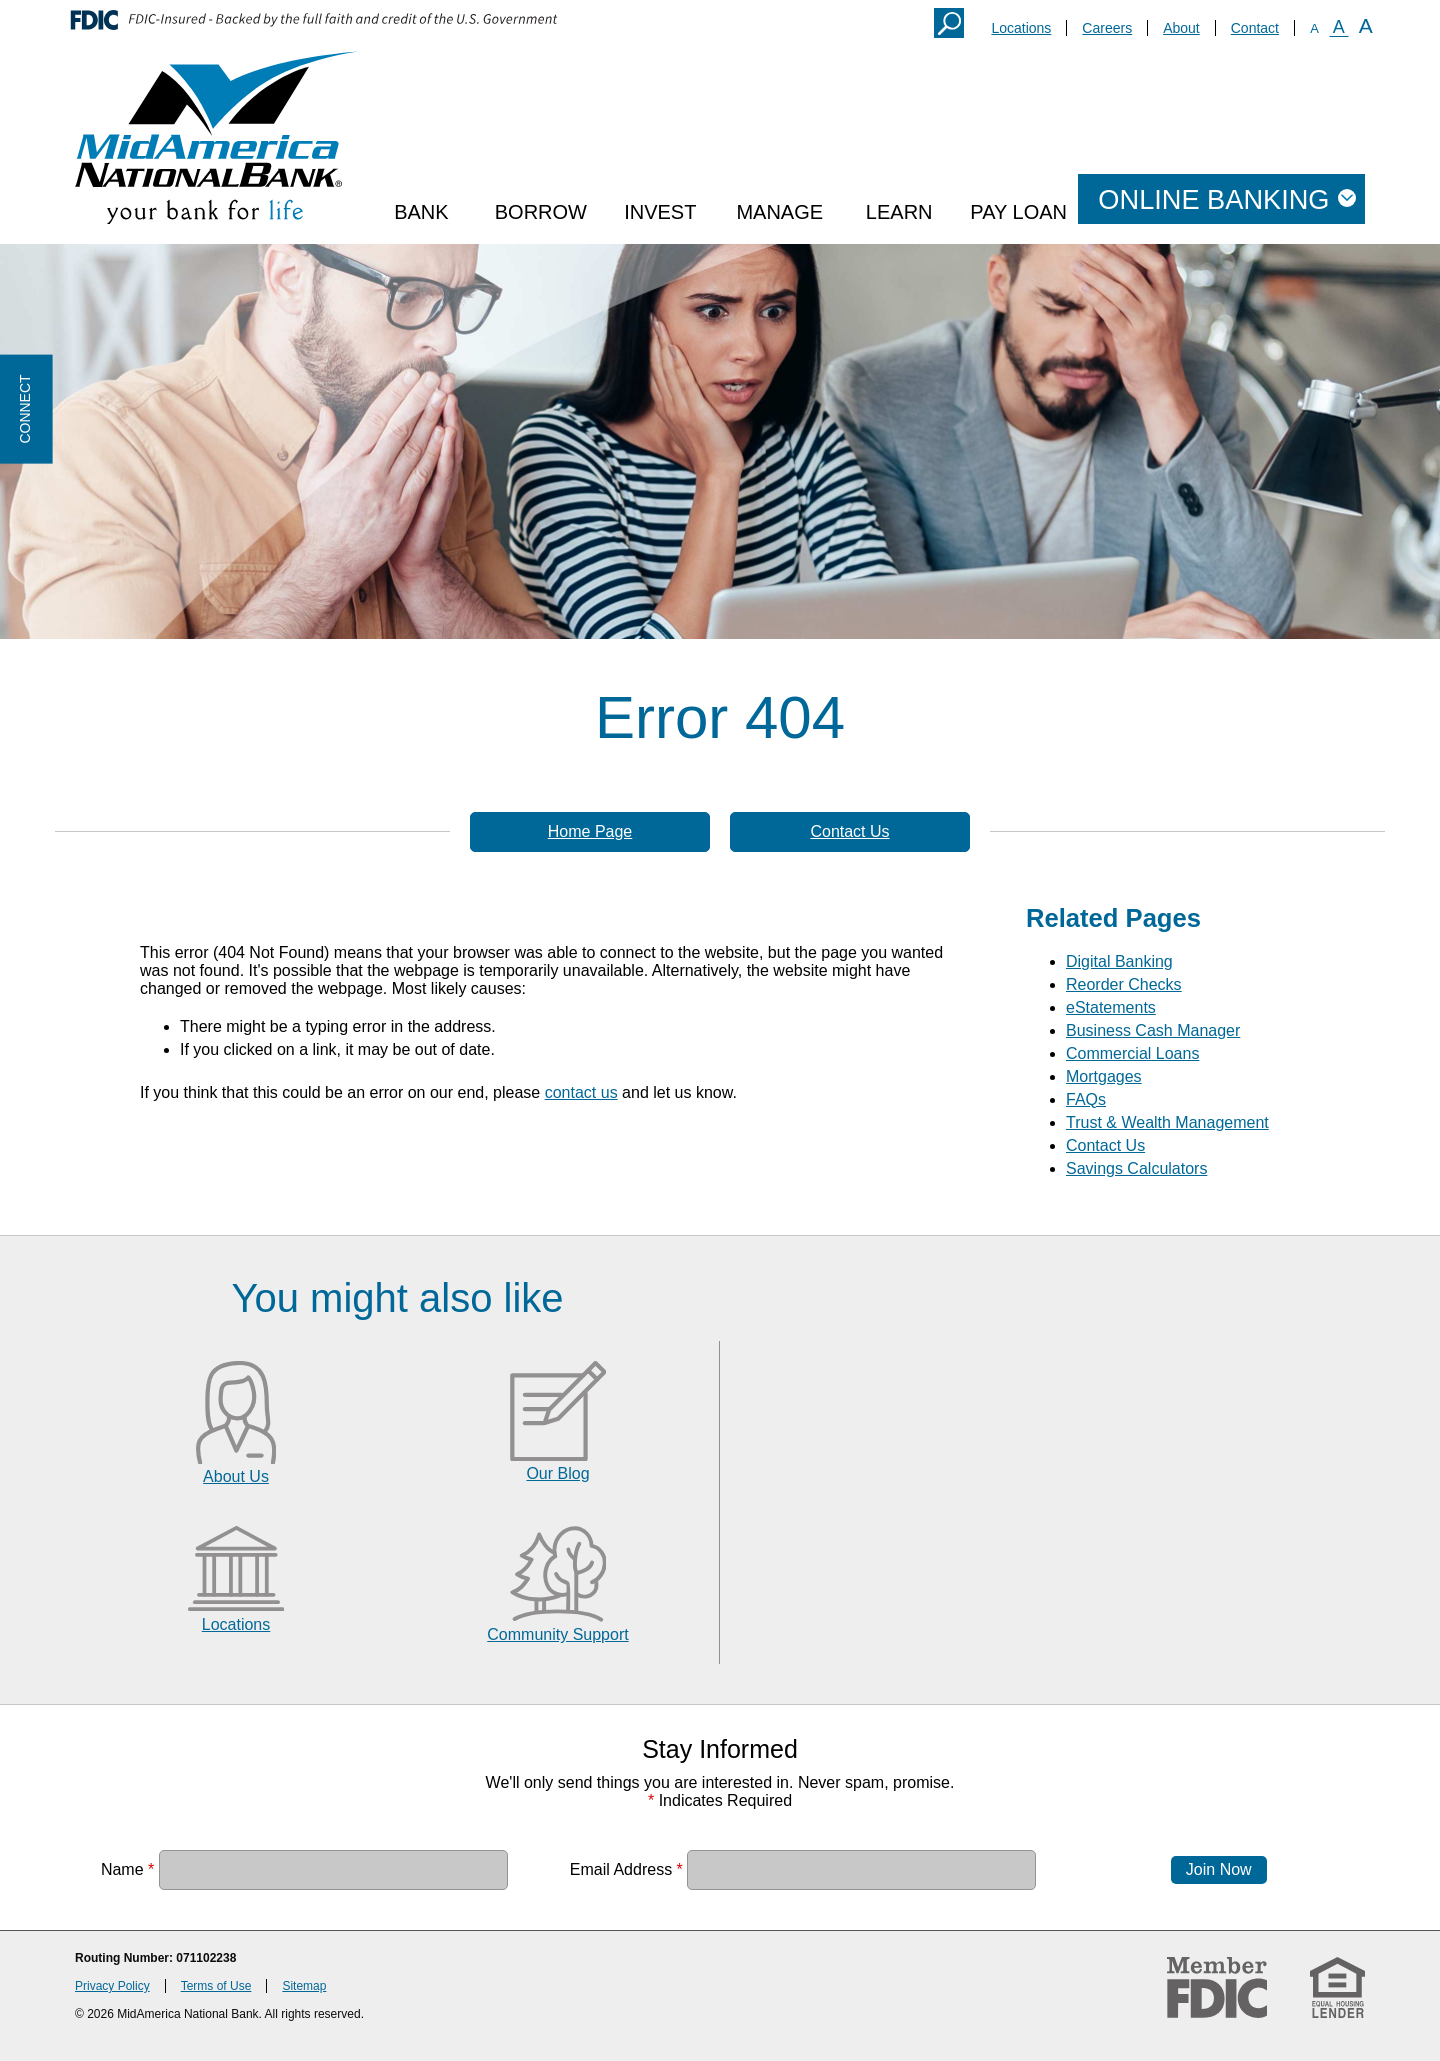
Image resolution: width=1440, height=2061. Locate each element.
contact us (581, 1092)
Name (127, 1869)
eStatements (1111, 1007)
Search (949, 23)
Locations (1021, 28)
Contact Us (849, 831)
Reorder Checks (1124, 984)
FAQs (1086, 1099)
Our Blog (557, 1473)
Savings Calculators (1136, 1168)
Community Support (557, 1634)
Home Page (590, 831)
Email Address (626, 1869)
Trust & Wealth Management (1167, 1122)
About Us (236, 1476)
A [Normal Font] (1339, 27)
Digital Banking (1119, 961)
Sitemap (304, 1986)
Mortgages (1104, 1076)
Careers (1107, 28)
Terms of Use (216, 1986)
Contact (1255, 28)
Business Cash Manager (1153, 1030)
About (1181, 28)
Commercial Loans (1132, 1053)
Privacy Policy (112, 1986)
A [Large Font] (1366, 25)
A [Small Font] (1314, 28)
